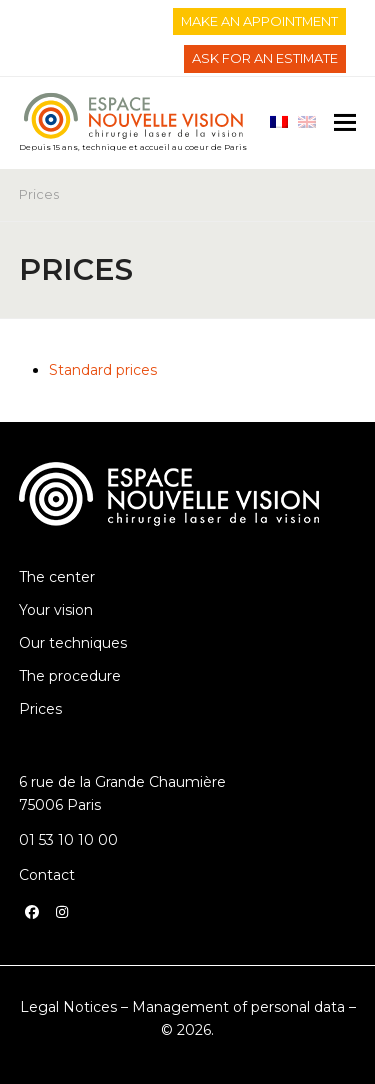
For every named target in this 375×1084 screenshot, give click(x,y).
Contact (47, 875)
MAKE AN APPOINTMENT (259, 21)
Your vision (56, 610)
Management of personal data (238, 1007)
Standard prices (103, 370)
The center (57, 577)
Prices (40, 709)
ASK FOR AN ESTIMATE (265, 58)
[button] (345, 122)
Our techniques (73, 643)
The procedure (70, 676)
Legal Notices (68, 1007)
